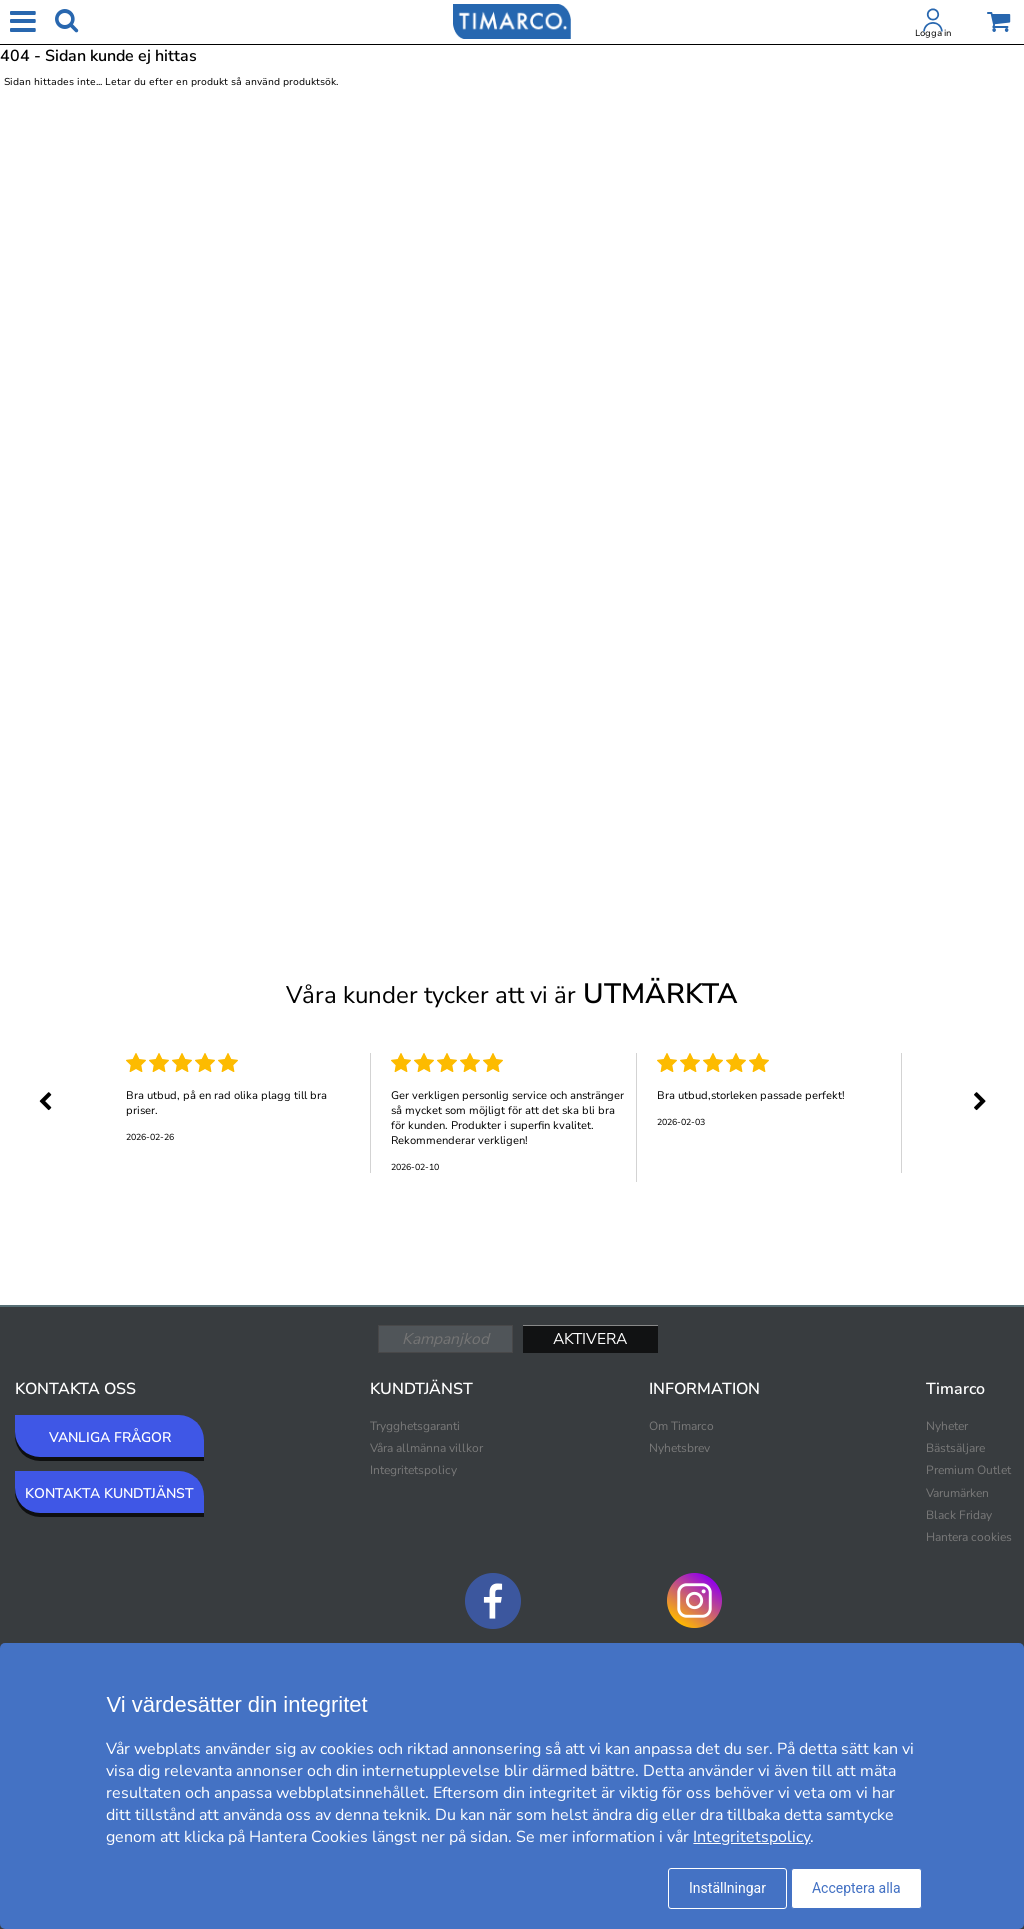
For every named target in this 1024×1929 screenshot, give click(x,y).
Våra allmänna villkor (426, 1448)
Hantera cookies (969, 1537)
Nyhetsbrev (679, 1448)
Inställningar (727, 1888)
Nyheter (947, 1426)
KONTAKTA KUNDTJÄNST (109, 1493)
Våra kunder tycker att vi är (512, 994)
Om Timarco (681, 1426)
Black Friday (959, 1515)
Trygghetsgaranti (415, 1426)
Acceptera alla (856, 1888)
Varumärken (957, 1493)
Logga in (933, 33)
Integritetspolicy (413, 1470)
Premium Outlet (968, 1470)
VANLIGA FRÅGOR (110, 1437)
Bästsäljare (955, 1448)
